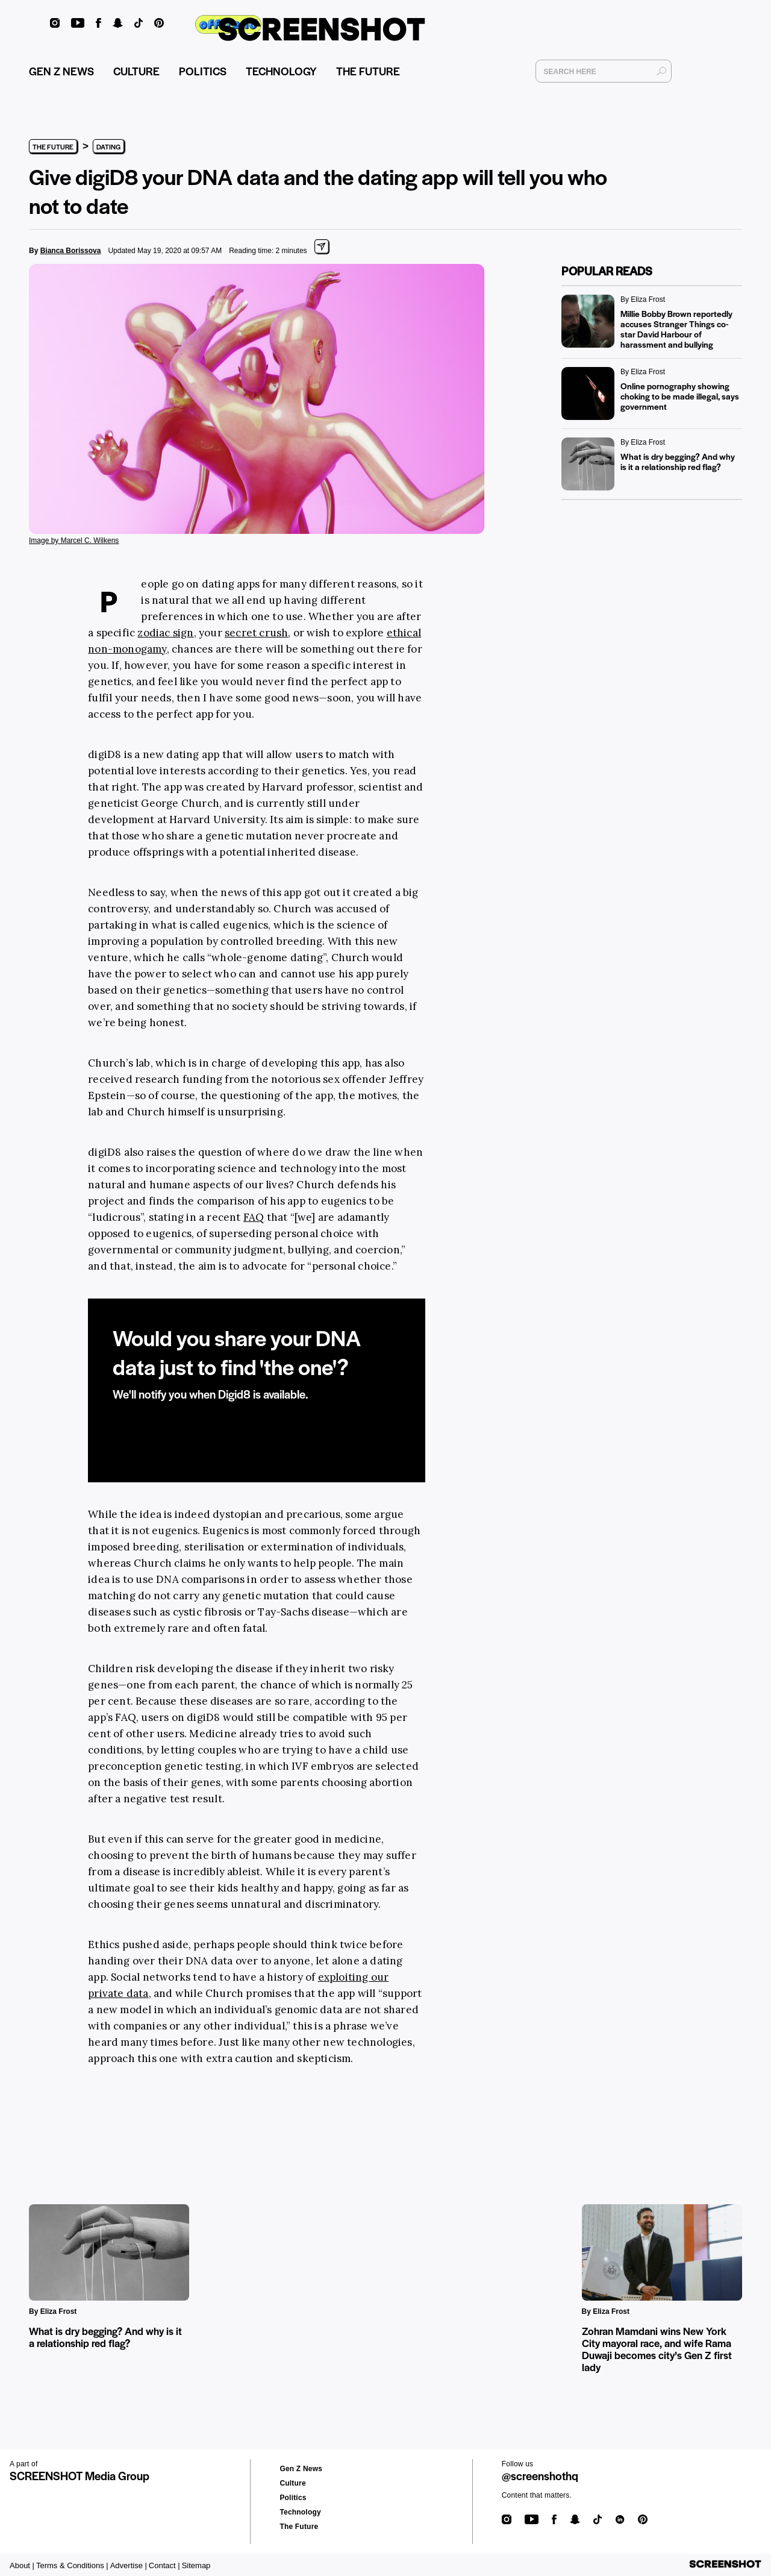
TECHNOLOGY (281, 75)
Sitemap (196, 2565)
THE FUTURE (368, 75)
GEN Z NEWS (61, 75)
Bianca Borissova (70, 250)
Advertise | (128, 2565)
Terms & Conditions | (72, 2565)
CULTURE (136, 75)
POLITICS (202, 75)
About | (22, 2565)
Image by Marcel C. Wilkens (74, 540)
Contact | (164, 2565)
